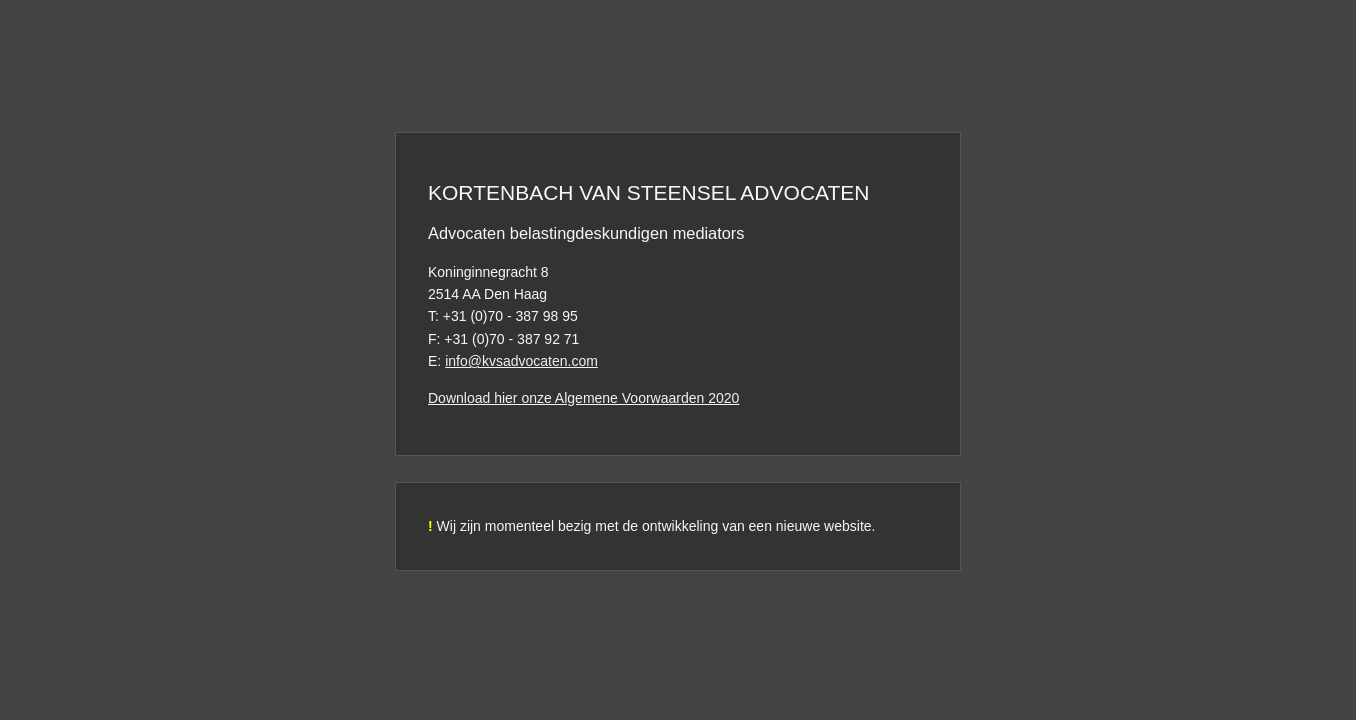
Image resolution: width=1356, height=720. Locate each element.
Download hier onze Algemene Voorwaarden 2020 (583, 398)
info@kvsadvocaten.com (521, 361)
